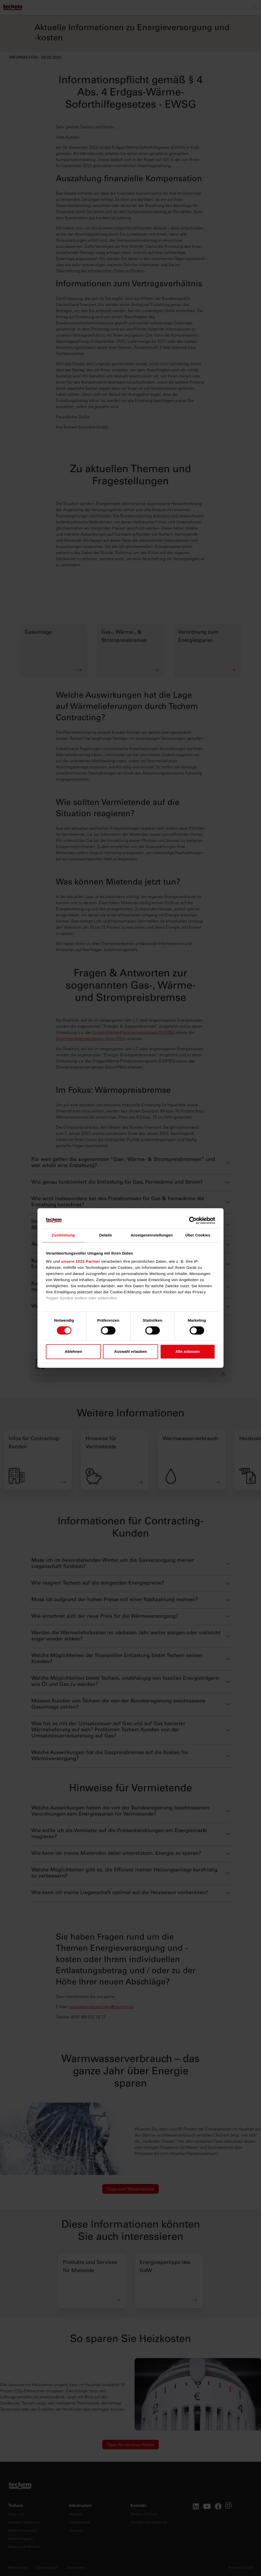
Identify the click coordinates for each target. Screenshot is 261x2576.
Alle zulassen (187, 1352)
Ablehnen (73, 1352)
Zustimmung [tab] (63, 1235)
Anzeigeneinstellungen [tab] (151, 1235)
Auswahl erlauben (130, 1352)
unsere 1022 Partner (80, 1261)
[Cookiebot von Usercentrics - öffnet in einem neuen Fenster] (193, 1220)
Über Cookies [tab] (197, 1235)
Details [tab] (105, 1235)
